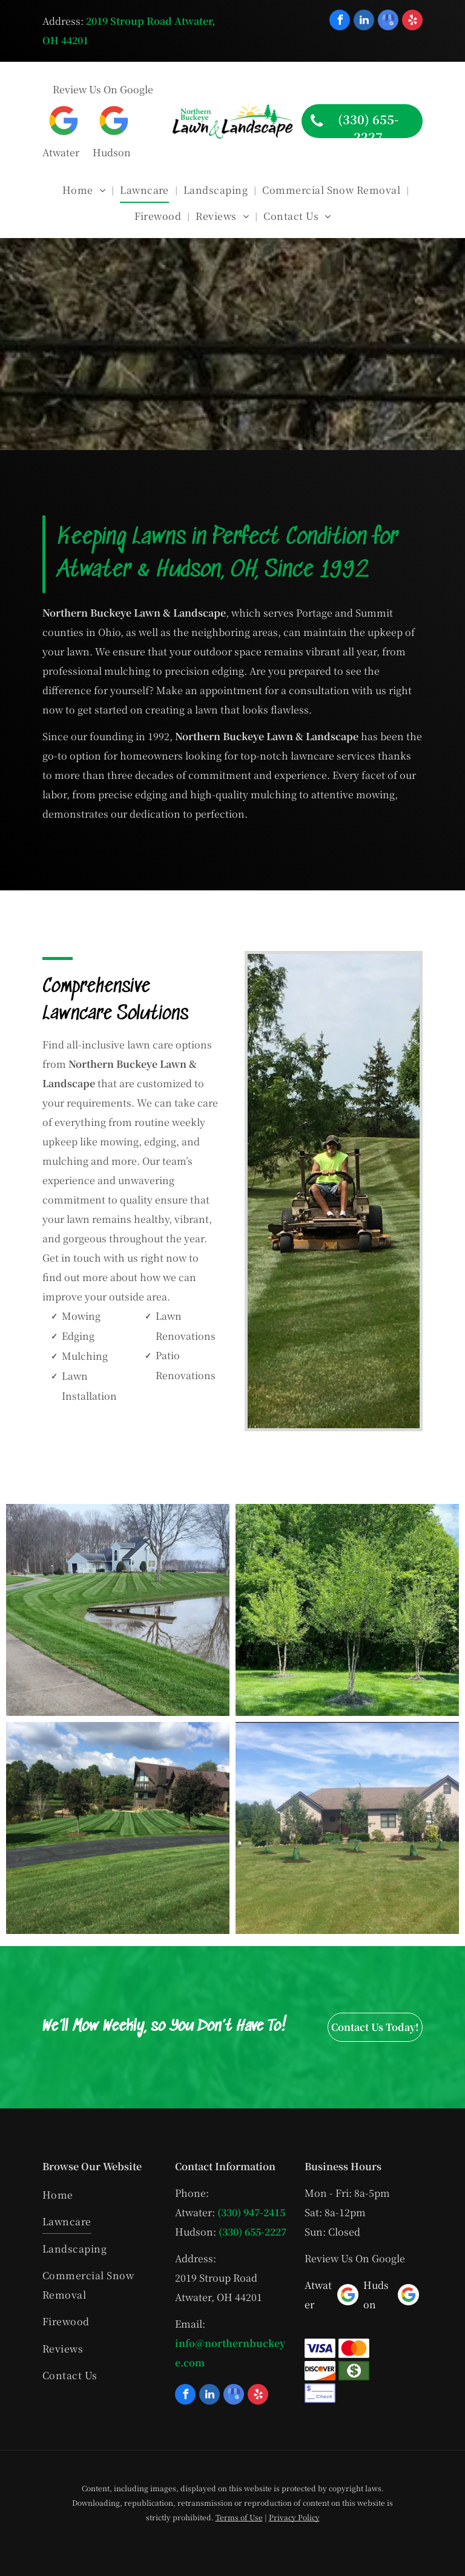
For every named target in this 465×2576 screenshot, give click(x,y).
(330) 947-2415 (251, 2212)
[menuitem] (85, 190)
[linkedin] (364, 21)
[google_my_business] (388, 21)
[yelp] (412, 21)
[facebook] (339, 21)
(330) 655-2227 (252, 2232)
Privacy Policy (294, 2517)
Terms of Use (239, 2517)
